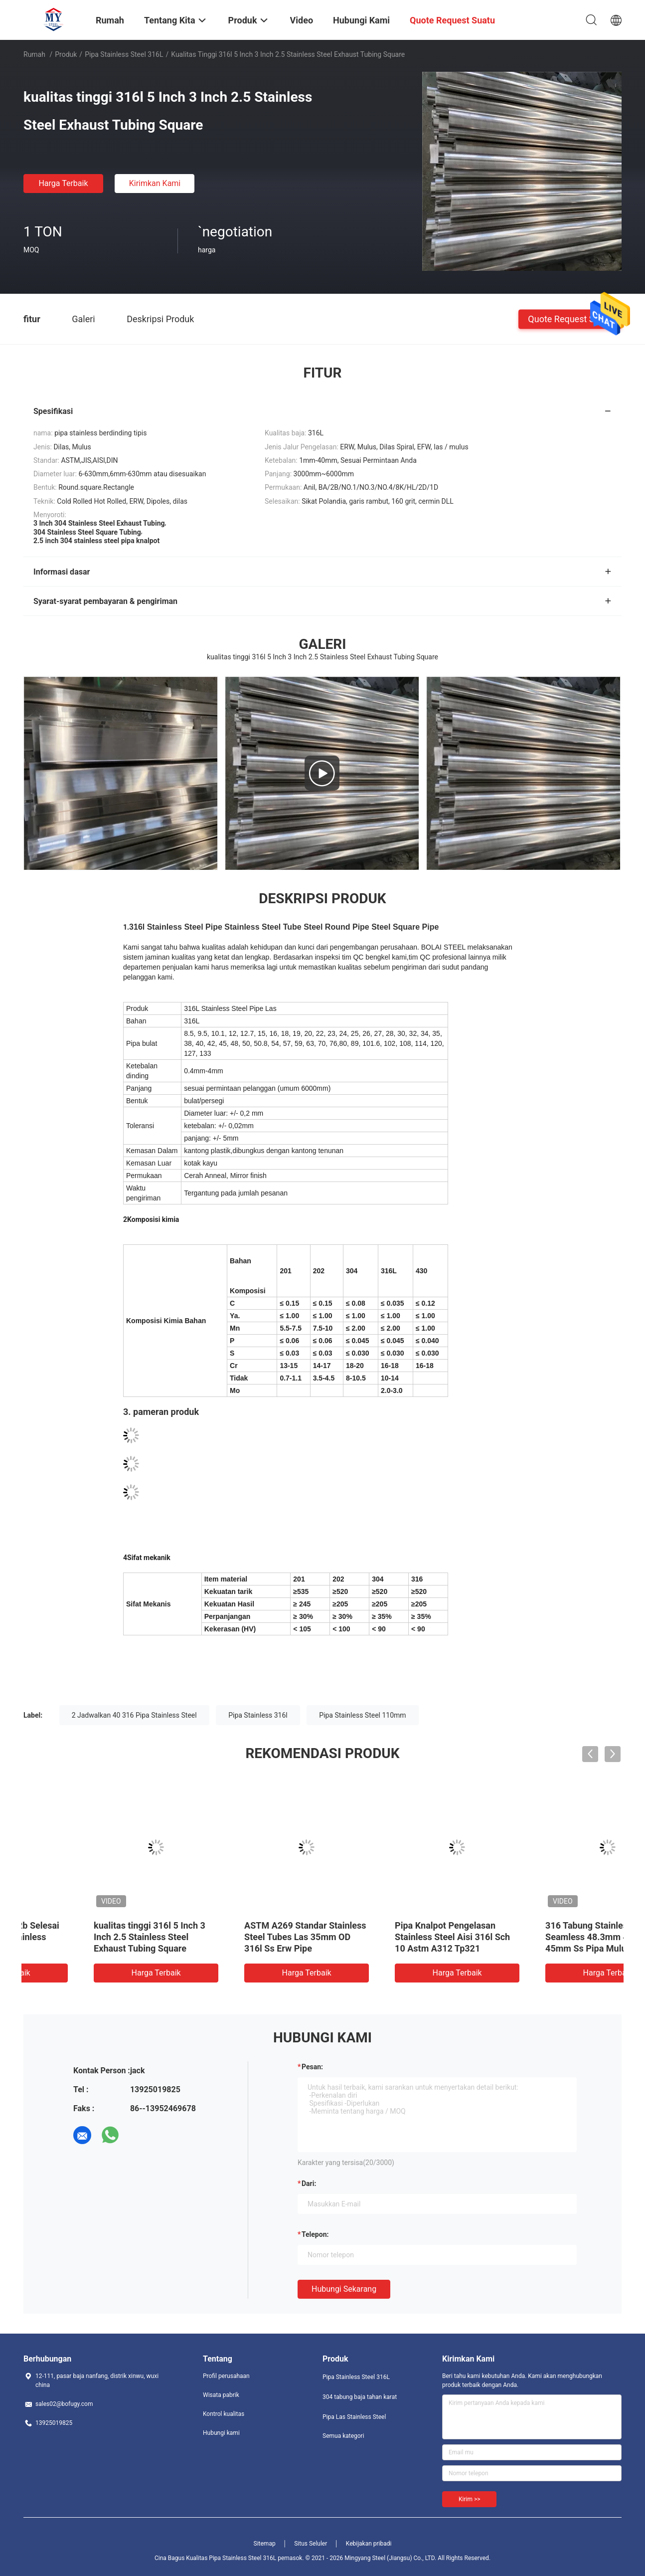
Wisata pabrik (221, 2394)
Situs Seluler (310, 2543)
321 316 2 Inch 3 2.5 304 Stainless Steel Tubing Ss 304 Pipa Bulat (245, 1937)
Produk (66, 54)
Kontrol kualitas (223, 2413)
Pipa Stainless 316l (258, 1715)
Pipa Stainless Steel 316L (124, 54)
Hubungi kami (221, 2432)
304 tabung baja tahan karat (359, 2396)
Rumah (34, 54)
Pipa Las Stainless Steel (354, 2416)
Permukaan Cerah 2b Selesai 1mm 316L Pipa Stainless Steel (544, 1937)
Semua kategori (343, 2435)
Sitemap (265, 2543)
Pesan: (312, 2067)
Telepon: (315, 2234)
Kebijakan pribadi (369, 2543)
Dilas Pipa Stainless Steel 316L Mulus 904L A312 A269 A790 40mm (394, 1937)
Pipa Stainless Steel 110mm (362, 1715)
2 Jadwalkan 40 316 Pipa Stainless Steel (134, 1715)
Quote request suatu (570, 318)
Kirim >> (469, 2499)
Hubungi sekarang (344, 2289)
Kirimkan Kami (155, 183)
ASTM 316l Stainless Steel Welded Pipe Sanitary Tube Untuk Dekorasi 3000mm (88, 1937)
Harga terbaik (63, 183)
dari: (309, 2183)
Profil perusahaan (226, 2376)
